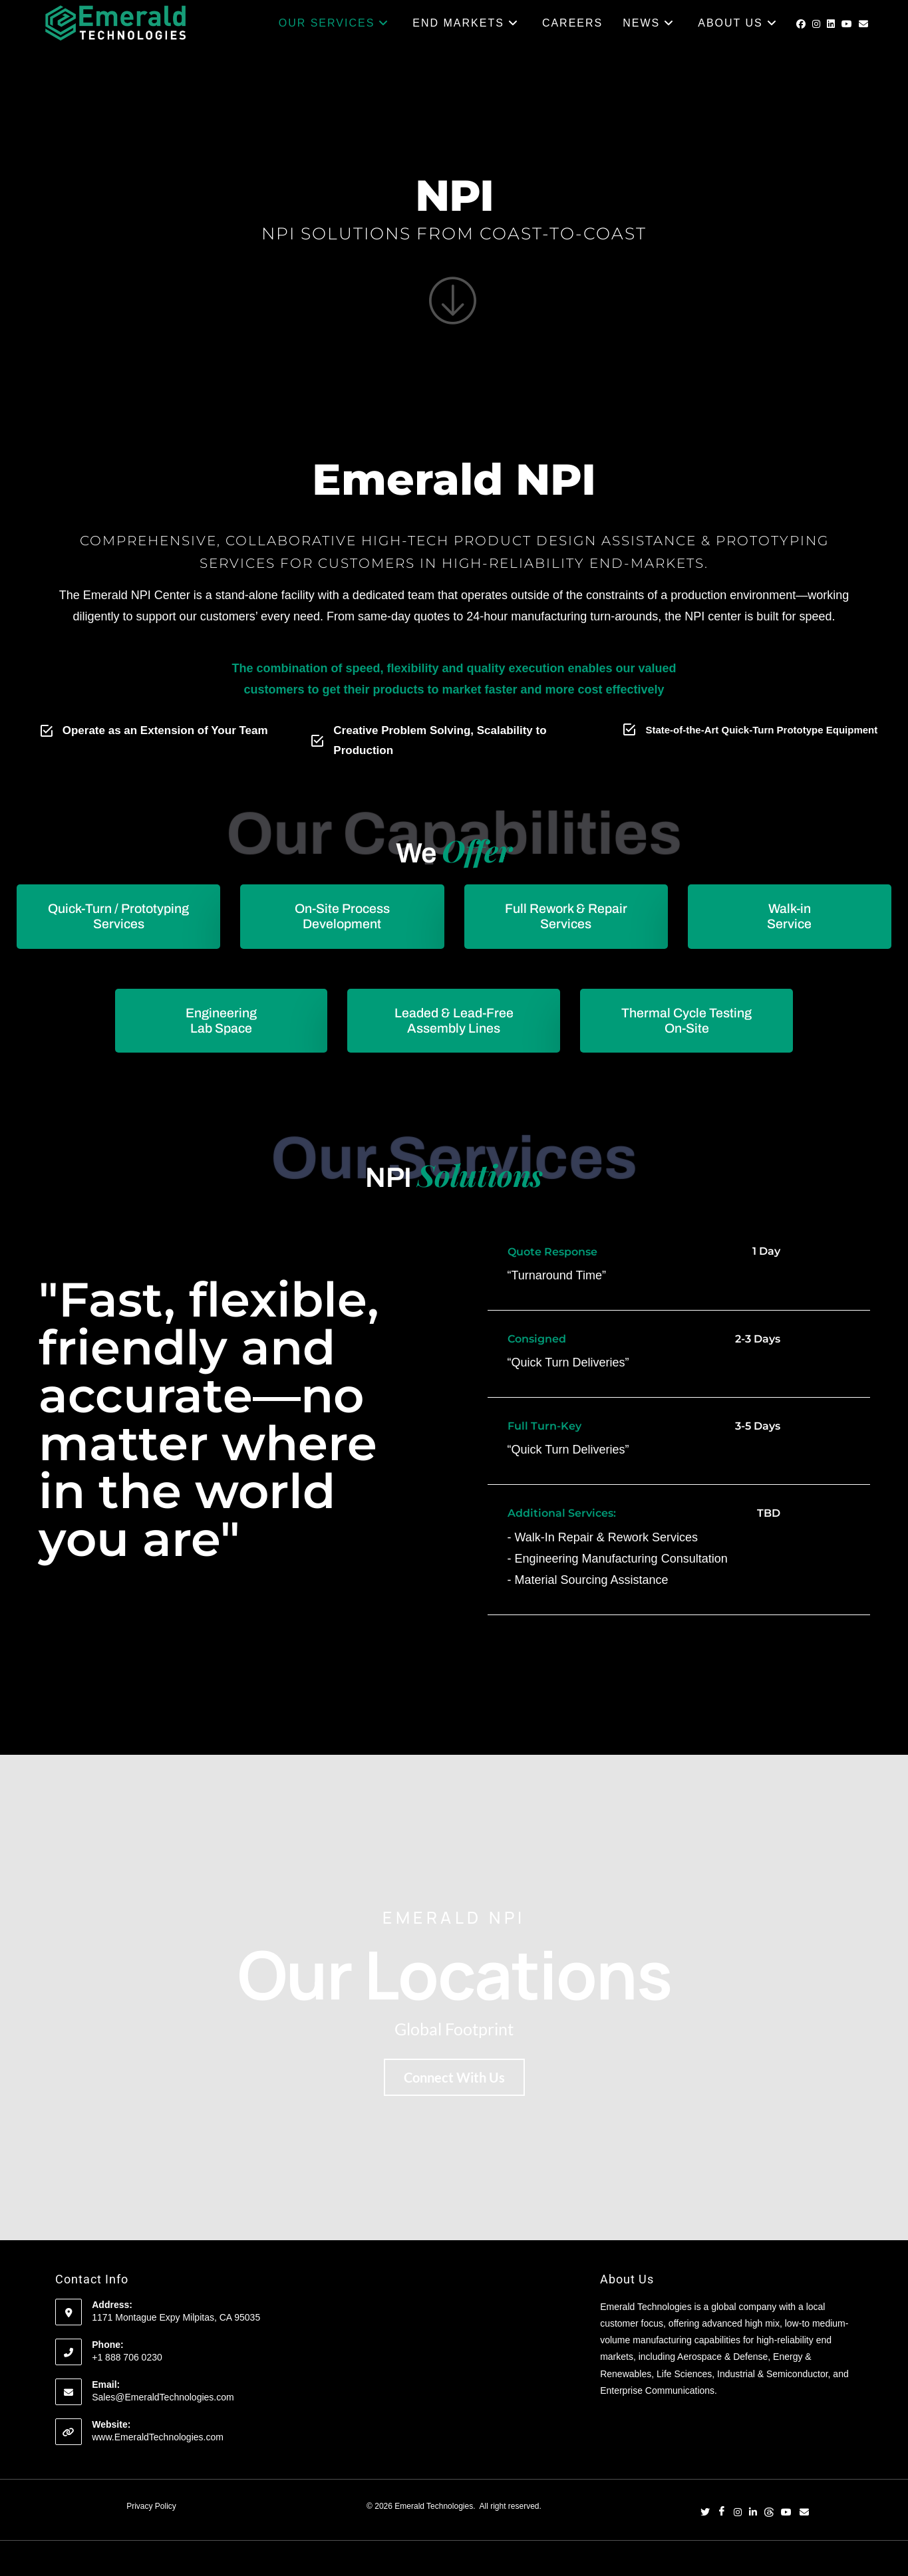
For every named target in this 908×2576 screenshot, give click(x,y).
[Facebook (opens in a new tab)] (801, 24)
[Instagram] (738, 2515)
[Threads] (769, 2515)
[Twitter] (705, 2515)
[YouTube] (786, 2515)
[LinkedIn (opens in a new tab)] (831, 24)
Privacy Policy (151, 2507)
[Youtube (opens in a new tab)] (846, 24)
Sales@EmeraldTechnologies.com (162, 2399)
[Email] (804, 2515)
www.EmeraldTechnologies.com (158, 2439)
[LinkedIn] (753, 2515)
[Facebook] (721, 2515)
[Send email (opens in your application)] (863, 24)
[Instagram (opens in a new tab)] (816, 24)
